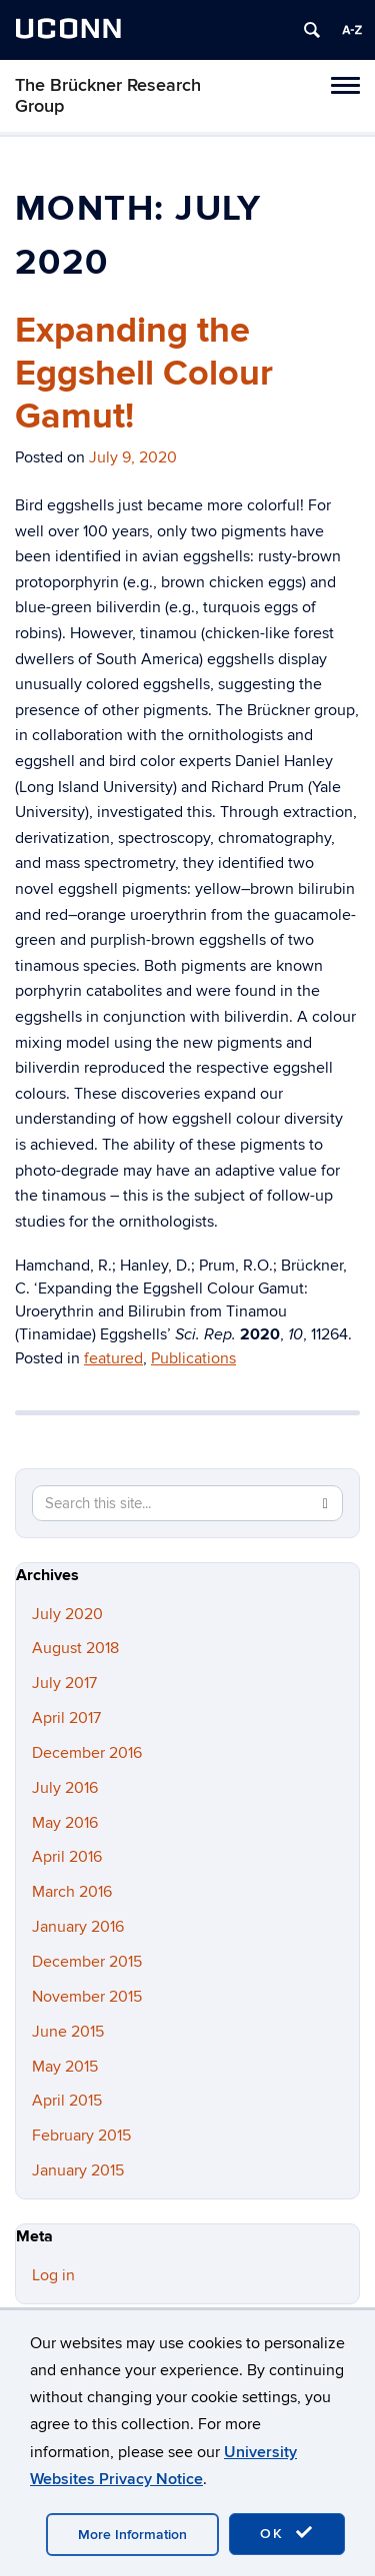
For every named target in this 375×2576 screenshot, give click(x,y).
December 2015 (87, 1962)
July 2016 (65, 1788)
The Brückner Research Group (108, 96)
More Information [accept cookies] (132, 2534)
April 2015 (67, 2101)
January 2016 (78, 1927)
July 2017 (64, 1683)
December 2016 (87, 1753)
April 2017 (66, 1718)
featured (113, 1358)
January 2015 (78, 2170)
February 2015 (81, 2136)
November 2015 (87, 1997)
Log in (53, 2275)
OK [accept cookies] (287, 2533)
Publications (193, 1358)
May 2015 (65, 2067)
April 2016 (67, 1857)
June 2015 (68, 2032)
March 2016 (72, 1892)
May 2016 (65, 1823)
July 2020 (67, 1614)
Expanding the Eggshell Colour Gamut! (144, 373)
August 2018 (75, 1648)
